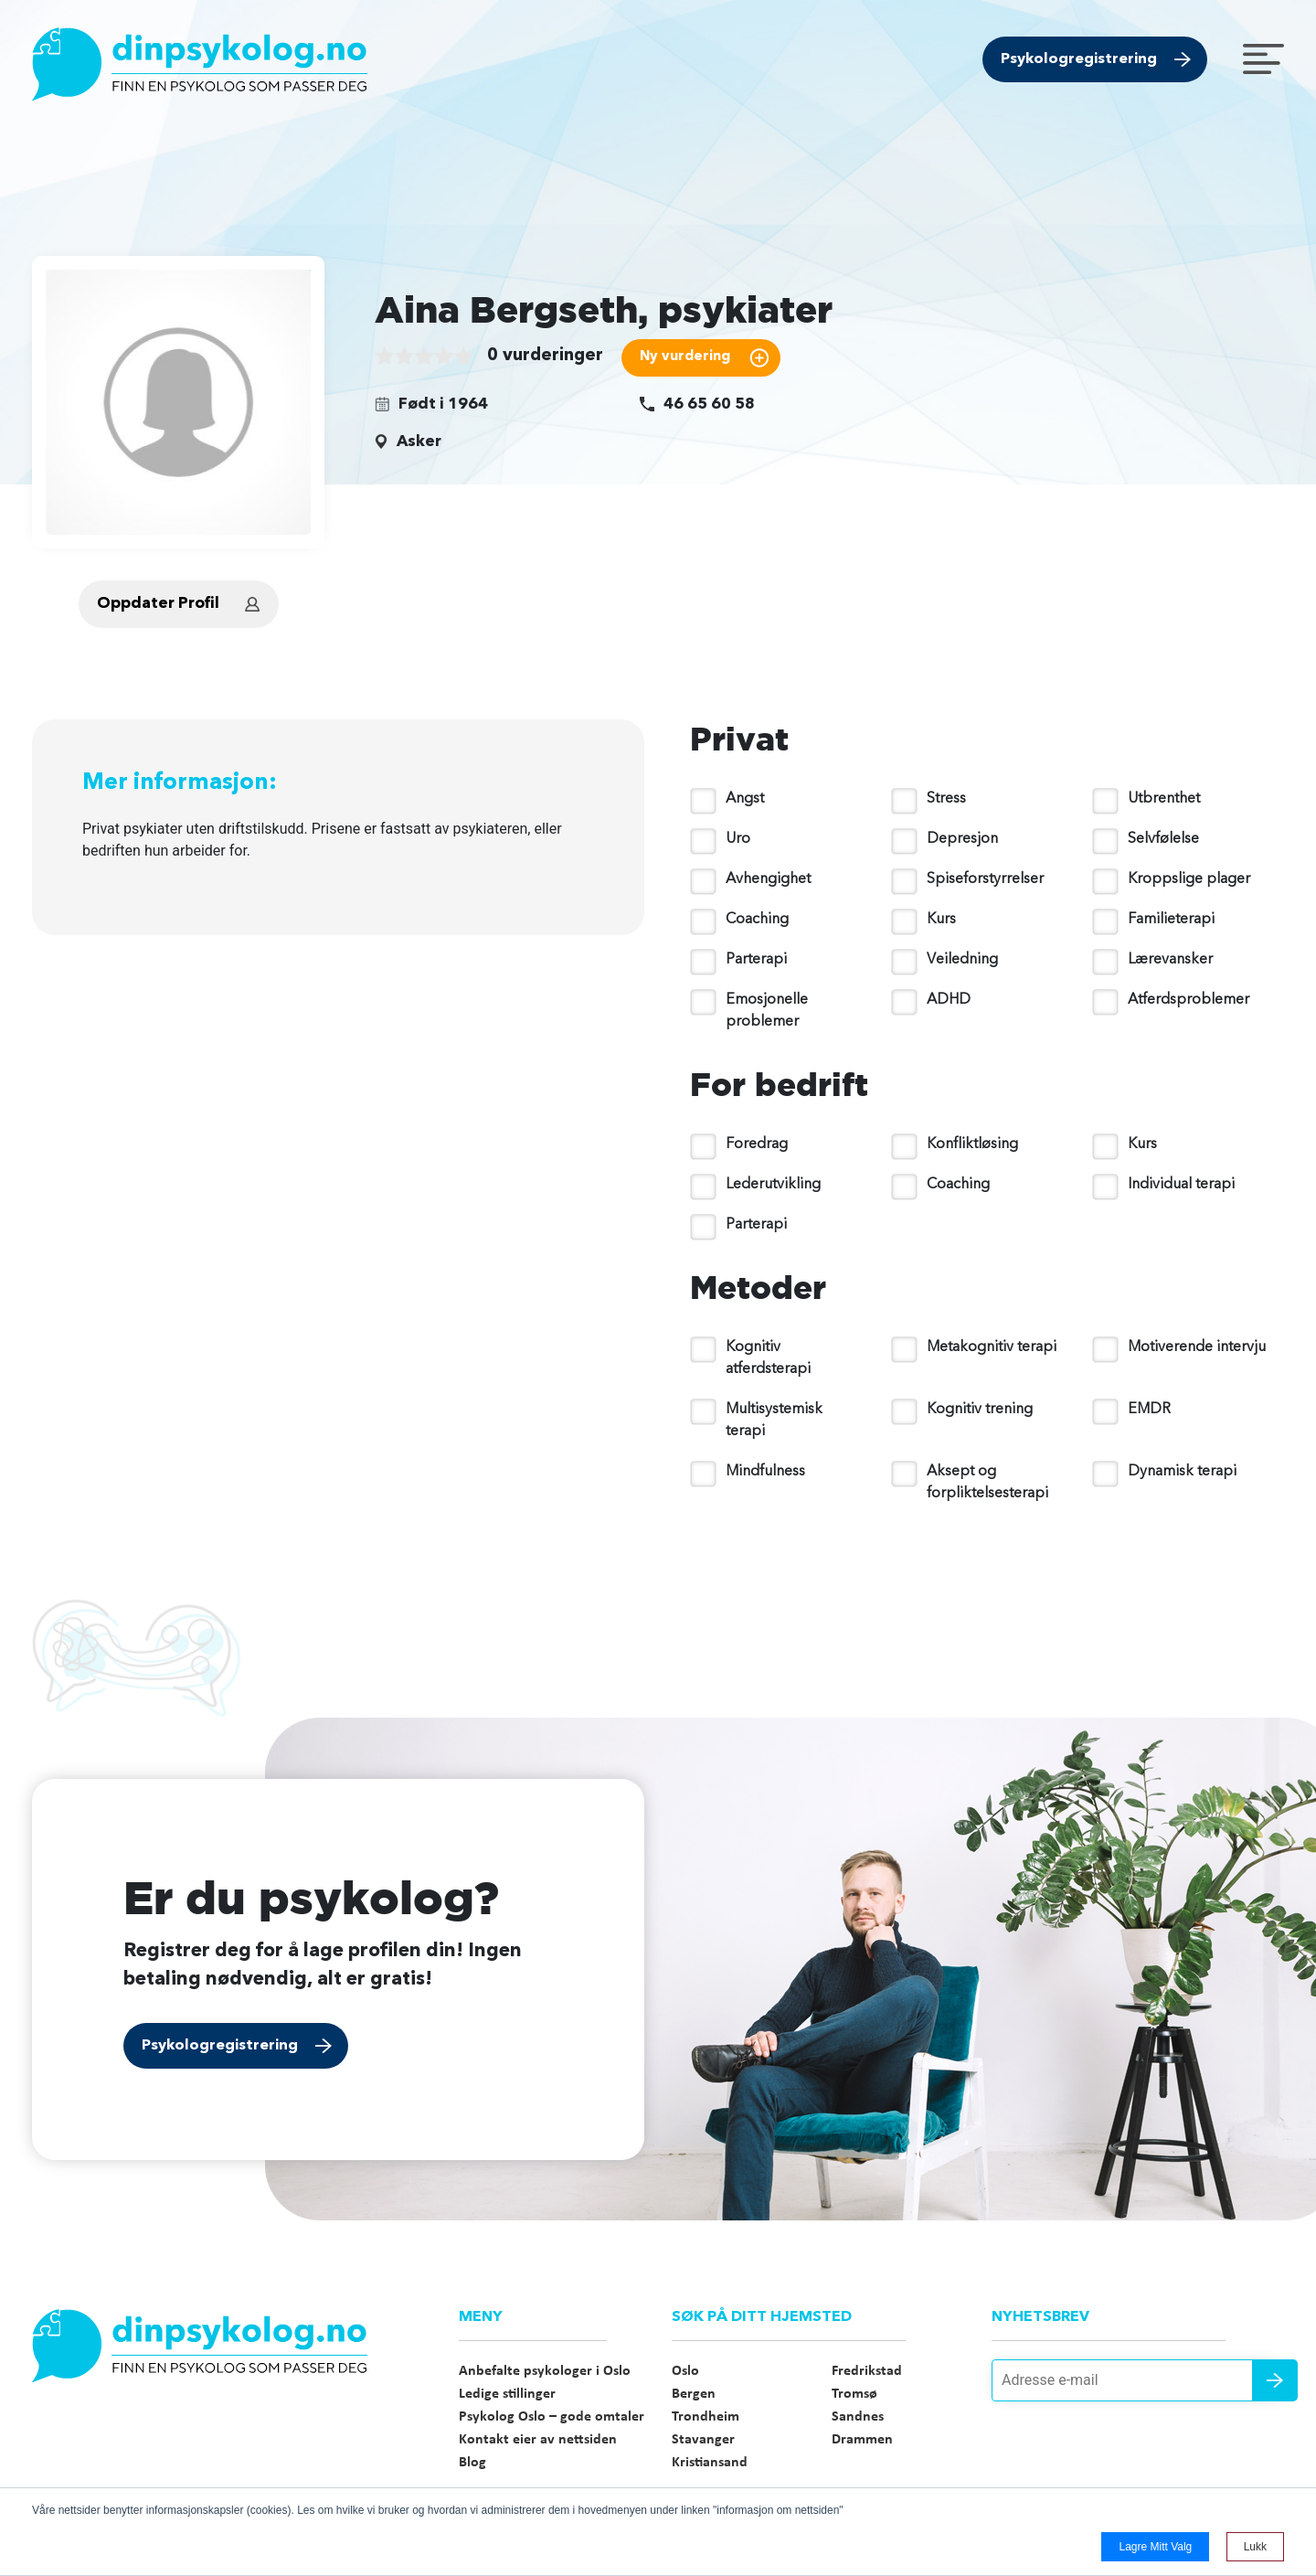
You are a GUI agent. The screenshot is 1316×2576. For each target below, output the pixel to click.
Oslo (685, 2371)
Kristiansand (710, 2462)
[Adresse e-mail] (1138, 2380)
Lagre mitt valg (1155, 2546)
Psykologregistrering (1079, 59)
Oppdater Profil (158, 604)
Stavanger (703, 2439)
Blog (472, 2462)
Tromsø (854, 2394)
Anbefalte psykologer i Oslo (545, 2371)
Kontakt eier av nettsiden (538, 2439)
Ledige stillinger (507, 2394)
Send (1275, 2380)
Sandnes (858, 2417)
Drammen (862, 2439)
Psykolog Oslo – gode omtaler (551, 2417)
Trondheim (705, 2417)
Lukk (1255, 2546)
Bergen (694, 2394)
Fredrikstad (867, 2371)
